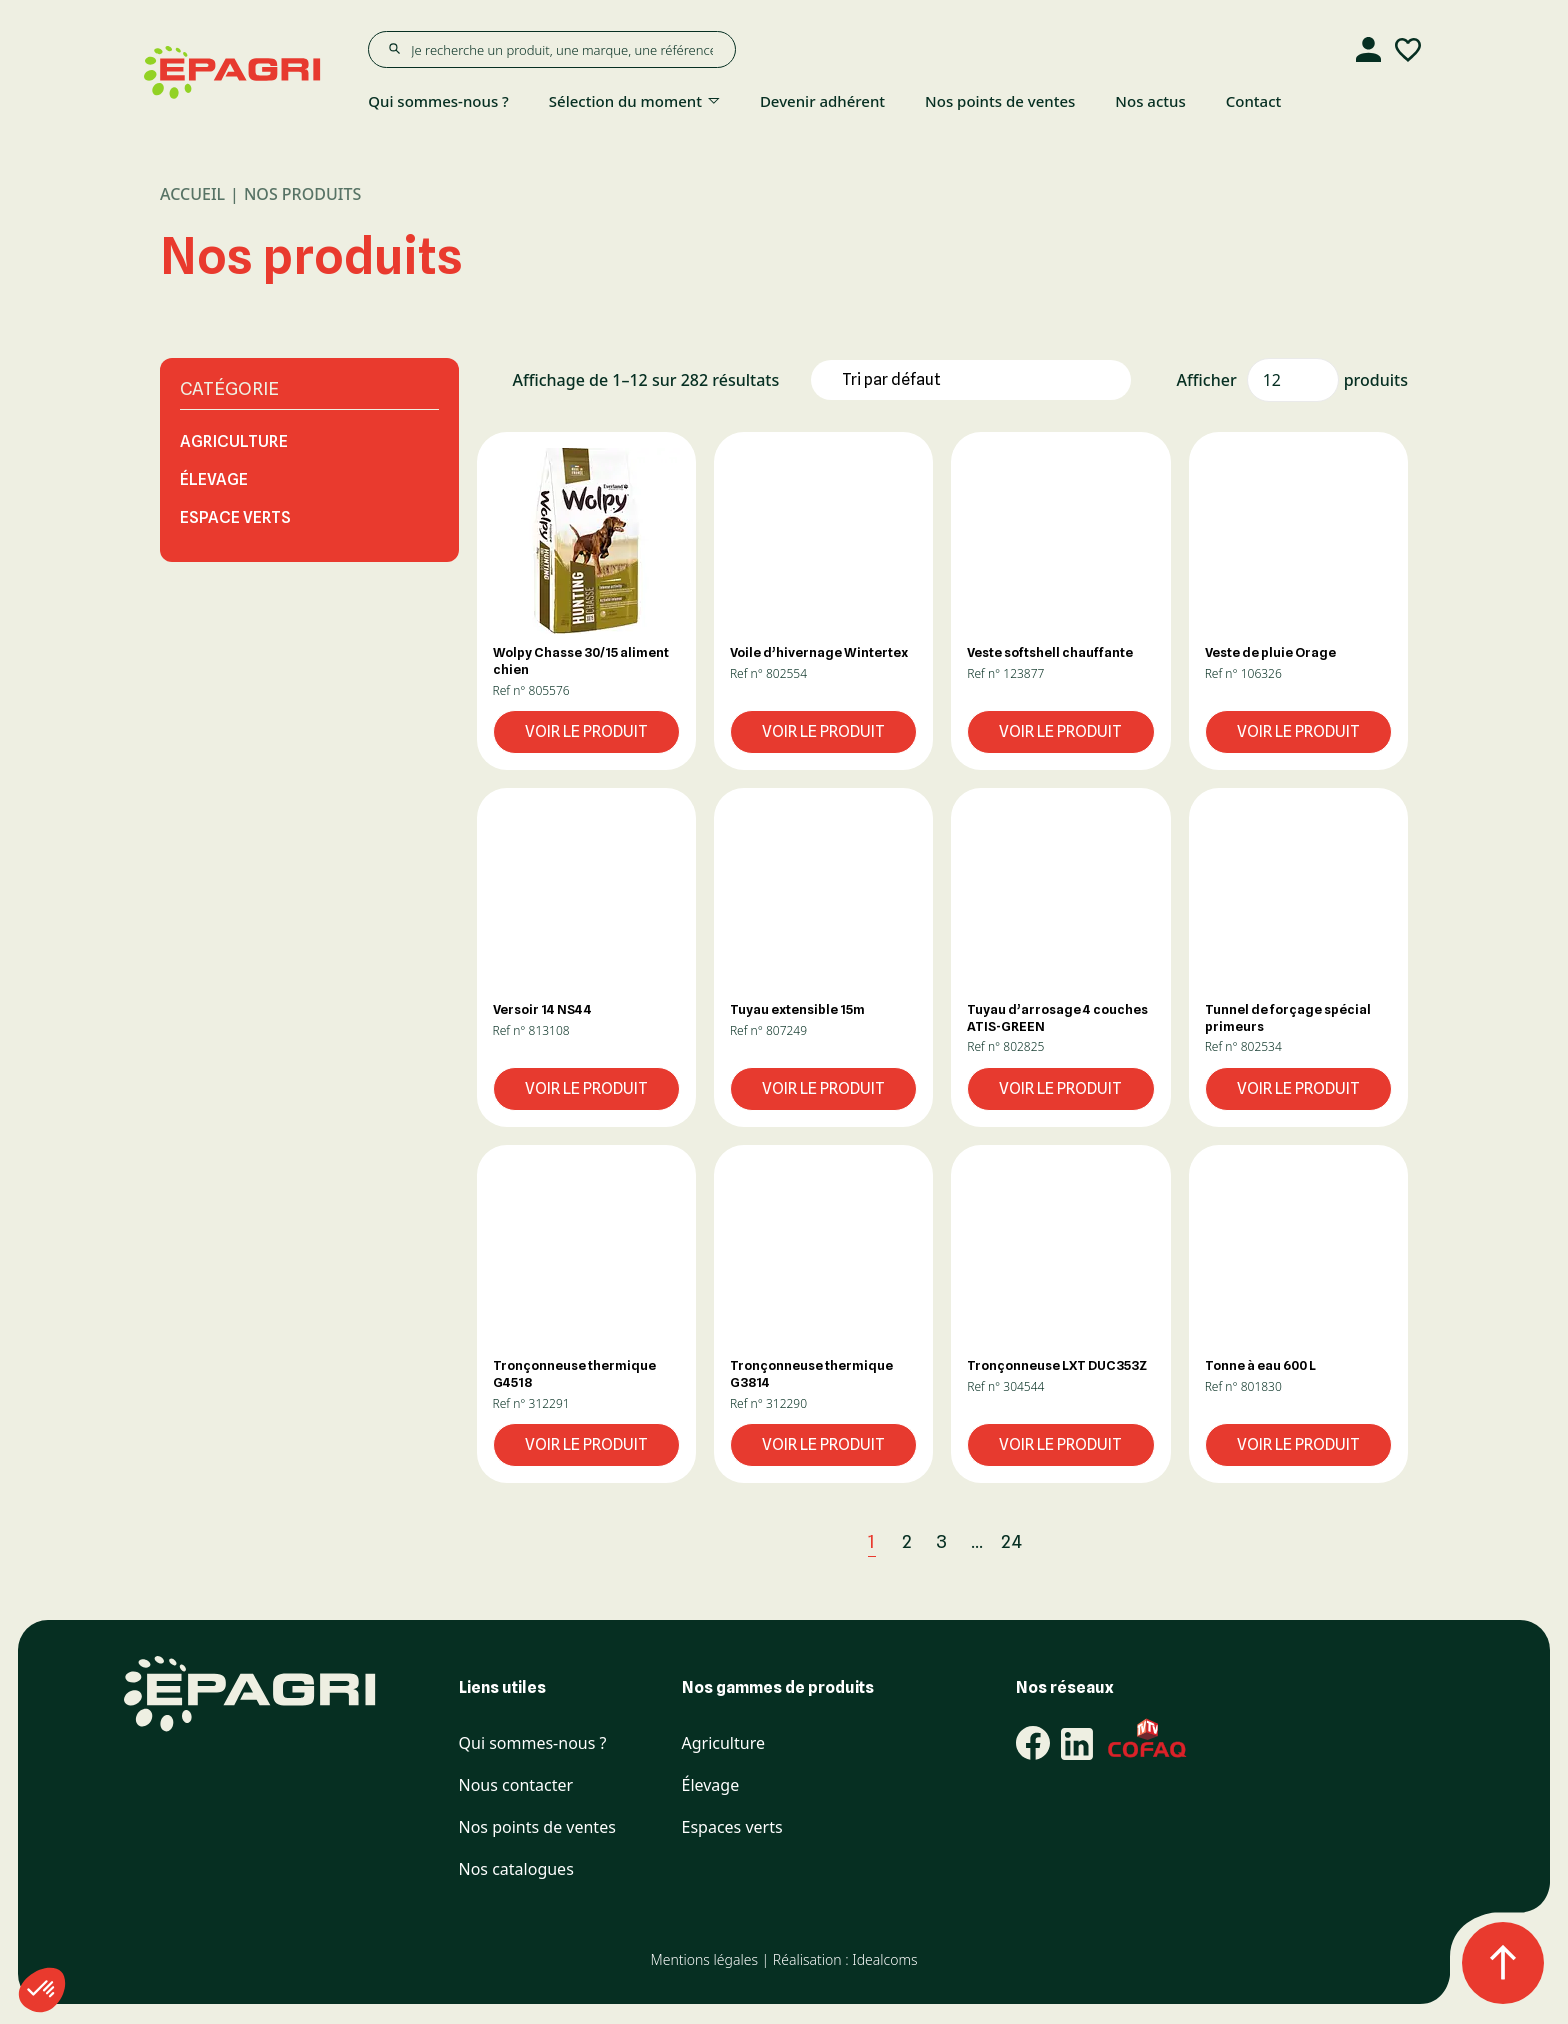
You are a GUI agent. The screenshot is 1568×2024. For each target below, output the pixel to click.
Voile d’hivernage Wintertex (819, 652)
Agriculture (234, 441)
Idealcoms (884, 1959)
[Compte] (1368, 50)
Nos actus (1150, 101)
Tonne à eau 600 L (1260, 1365)
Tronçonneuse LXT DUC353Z (1057, 1365)
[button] (586, 540)
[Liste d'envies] (1408, 50)
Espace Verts (235, 517)
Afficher (1207, 380)
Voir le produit (586, 731)
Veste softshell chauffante (1050, 652)
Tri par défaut (891, 379)
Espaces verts (732, 1827)
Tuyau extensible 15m (797, 1009)
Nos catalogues (516, 1869)
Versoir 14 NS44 (542, 1009)
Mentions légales (703, 1959)
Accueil (192, 194)
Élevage (214, 479)
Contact (1254, 101)
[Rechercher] (394, 49)
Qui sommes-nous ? (438, 101)
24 (1012, 1541)
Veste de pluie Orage (1270, 652)
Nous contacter (516, 1785)
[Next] (1057, 1541)
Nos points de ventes (1000, 101)
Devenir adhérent (822, 101)
